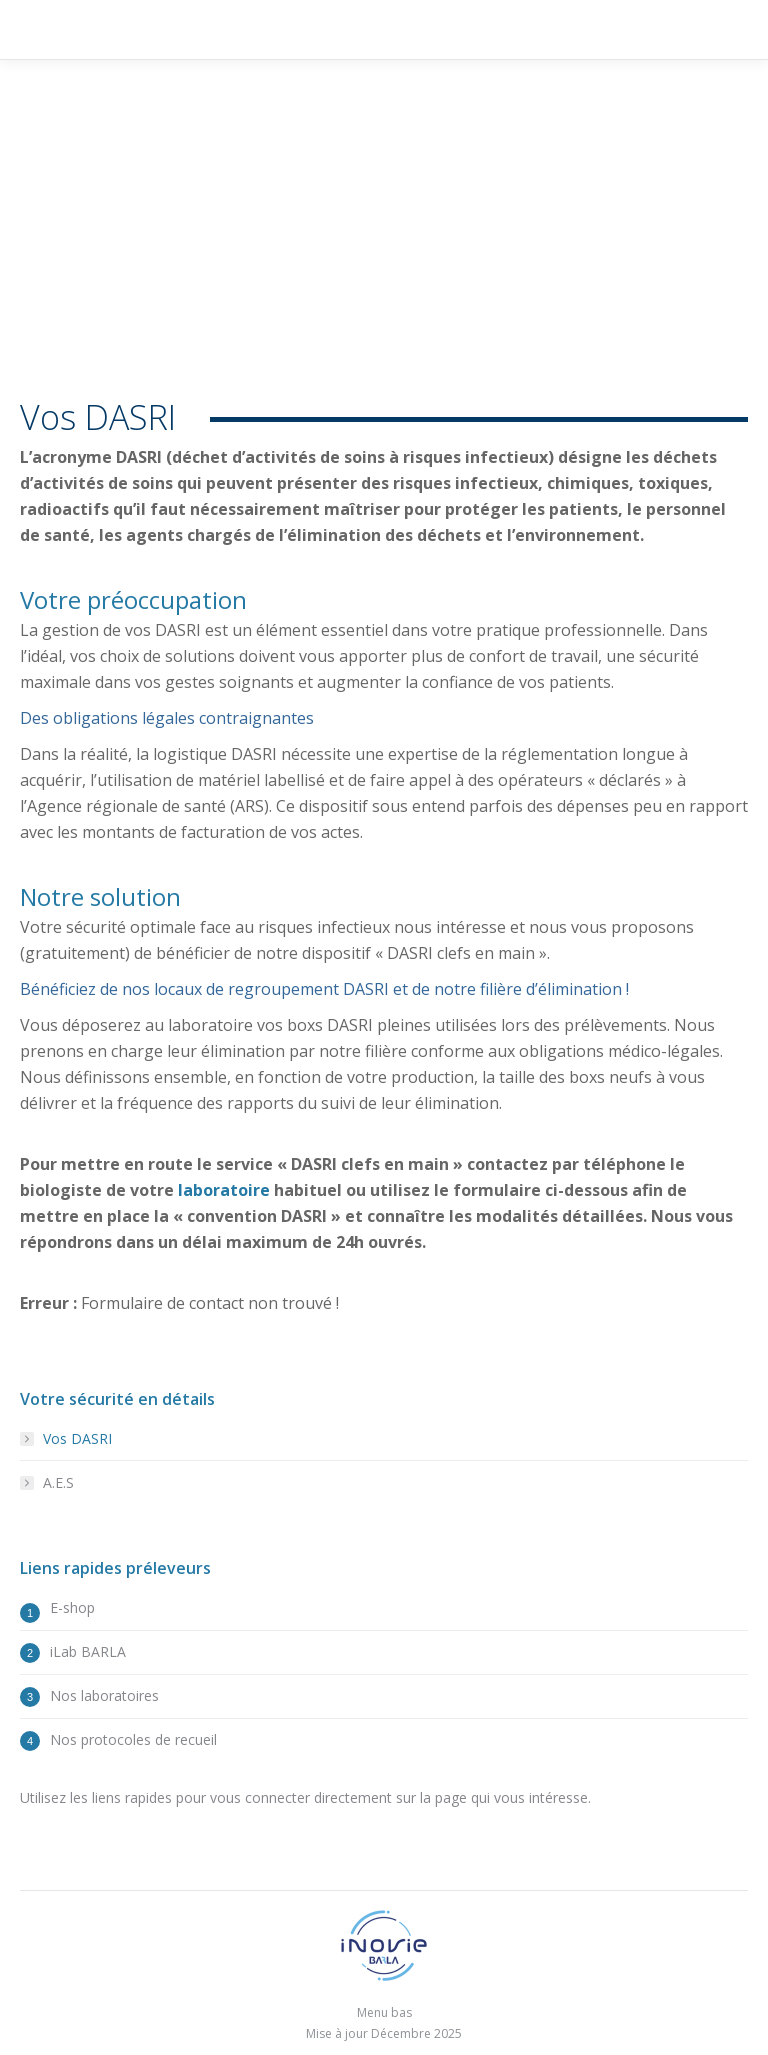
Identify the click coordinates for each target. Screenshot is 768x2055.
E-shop (72, 1607)
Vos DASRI (77, 1438)
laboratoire (224, 1190)
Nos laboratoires (104, 1695)
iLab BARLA (88, 1651)
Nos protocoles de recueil (133, 1739)
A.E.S (58, 1482)
